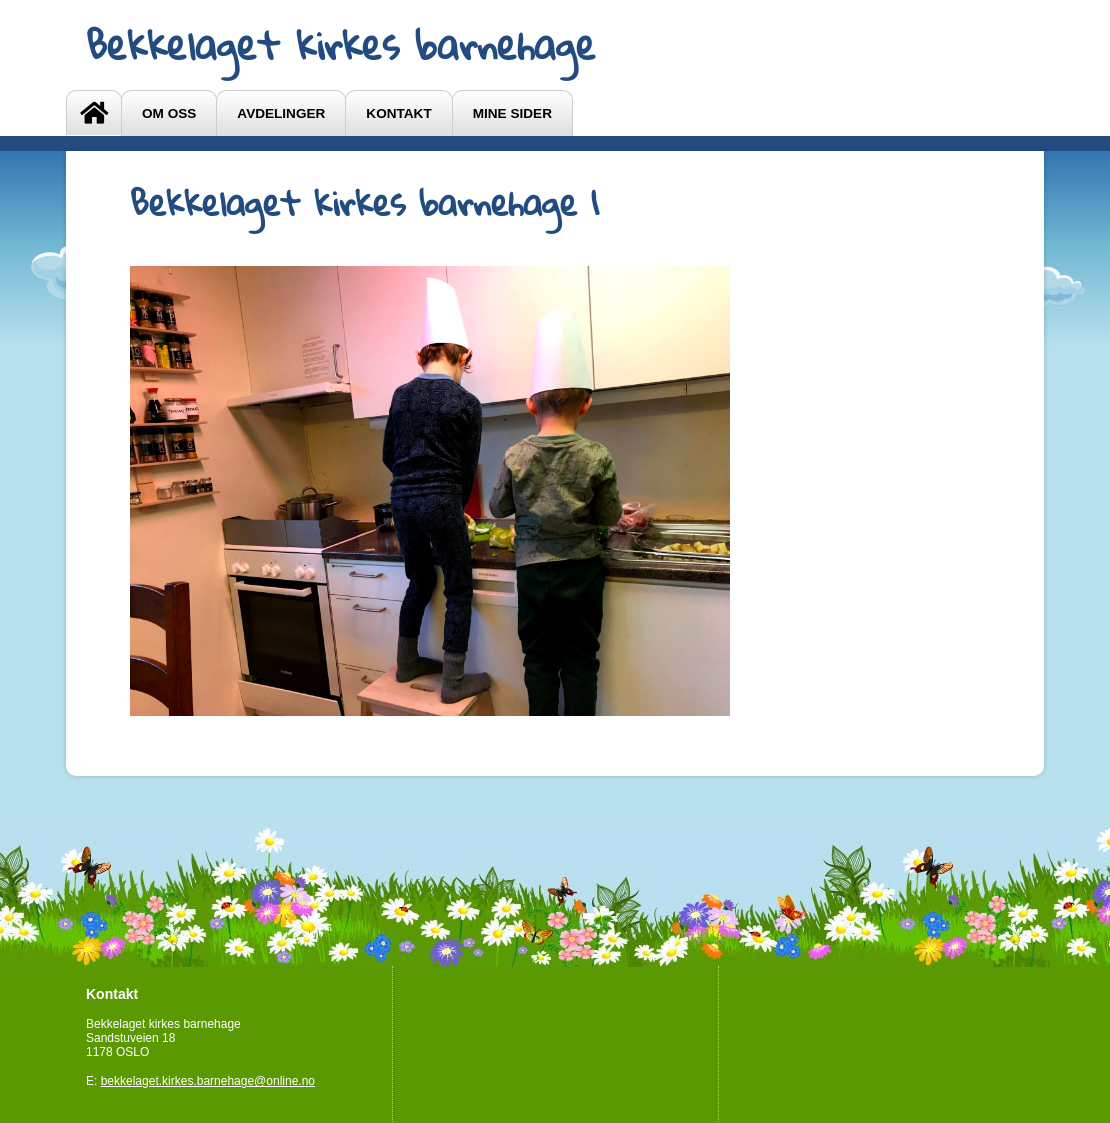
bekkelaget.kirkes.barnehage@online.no (208, 1081)
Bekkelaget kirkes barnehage (341, 45)
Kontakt (398, 113)
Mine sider (512, 113)
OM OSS (169, 113)
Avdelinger (281, 113)
